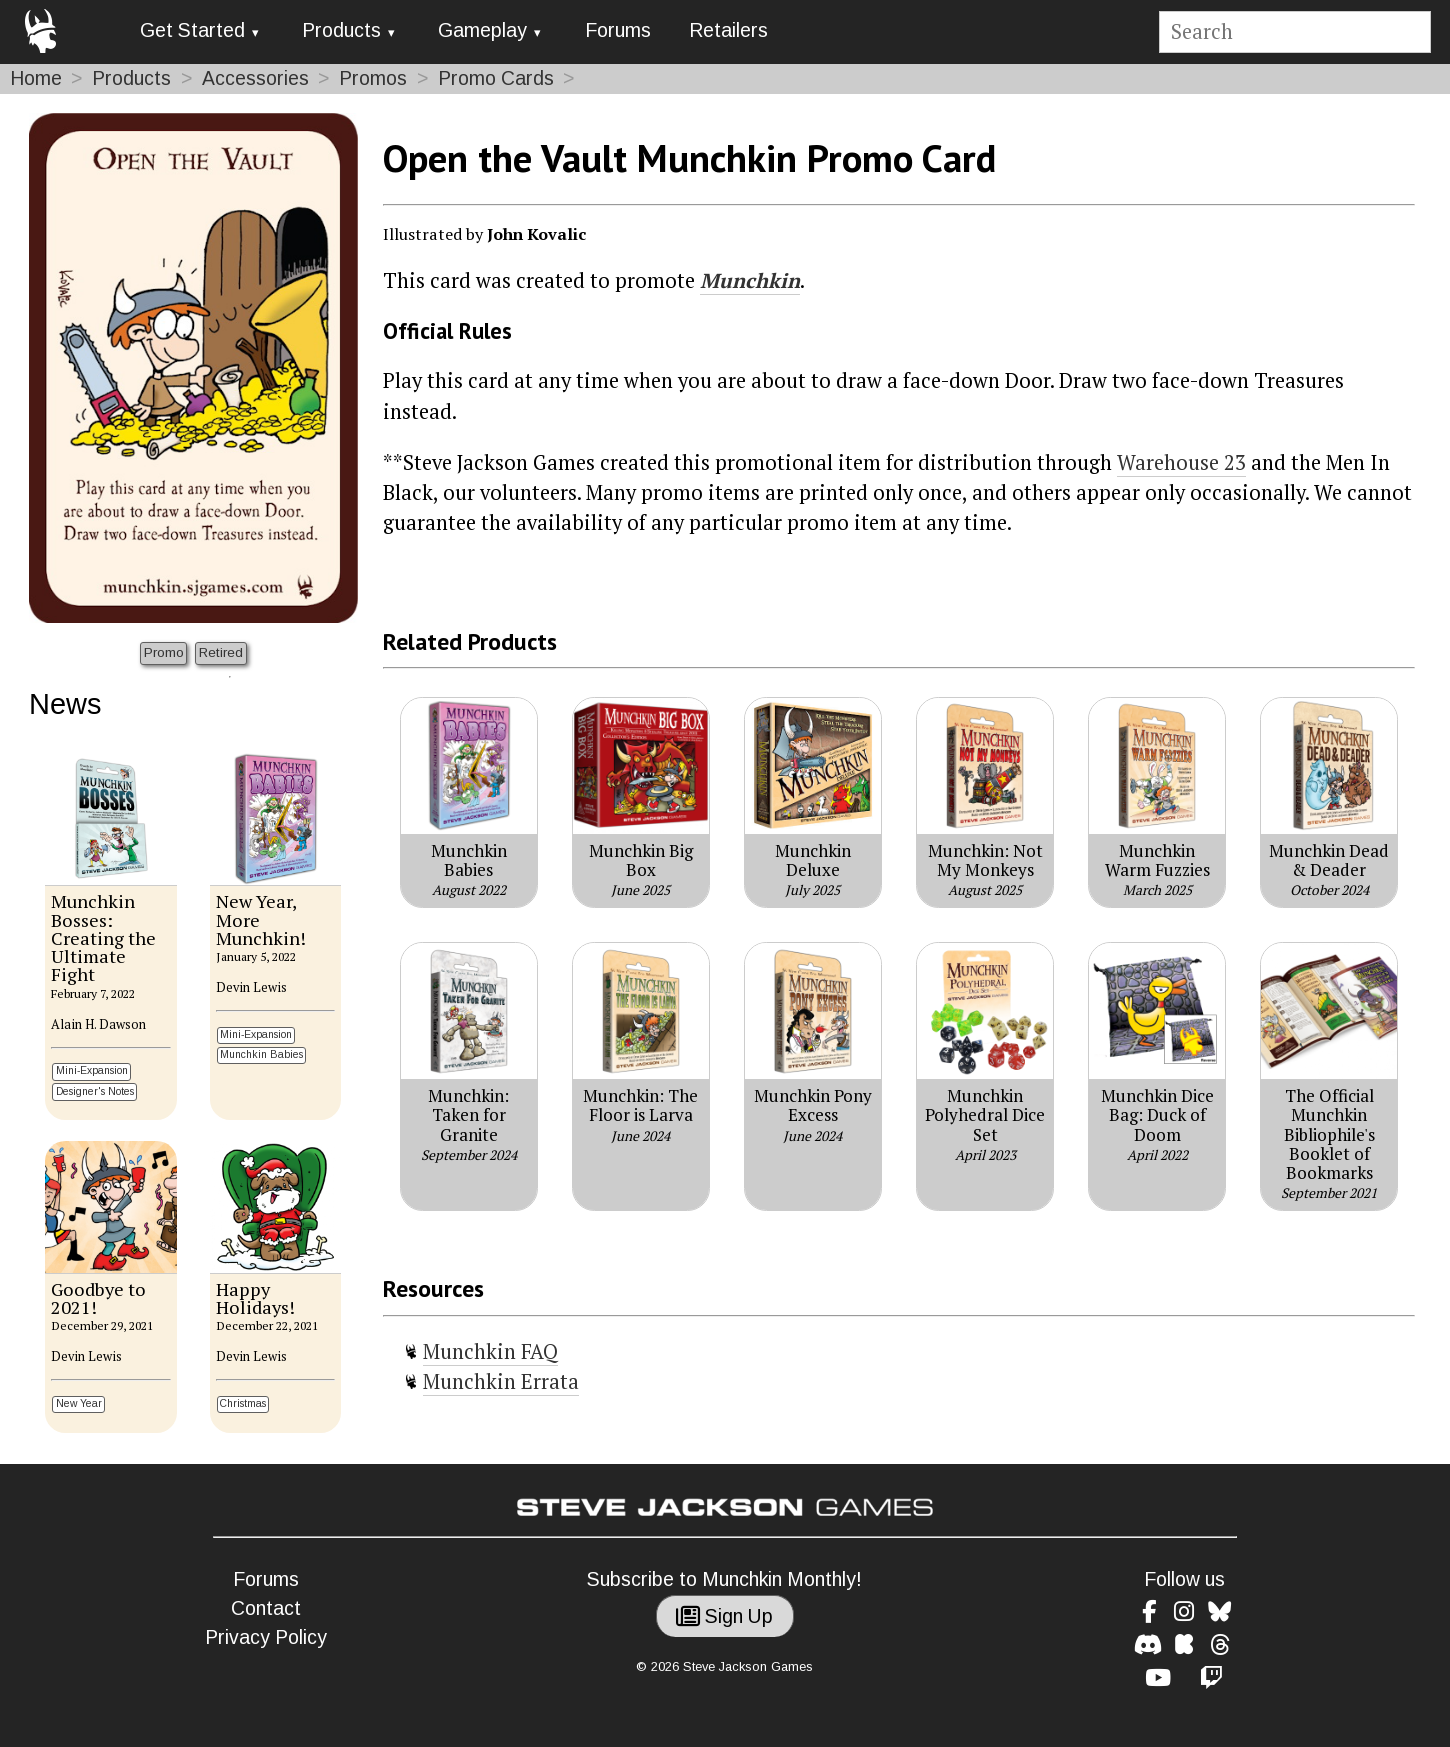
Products (341, 30)
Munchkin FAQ (490, 1351)
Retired (221, 652)
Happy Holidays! (255, 1298)
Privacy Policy (266, 1637)
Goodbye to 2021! (98, 1298)
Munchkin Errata (501, 1381)
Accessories (255, 78)
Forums (618, 30)
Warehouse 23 (1181, 462)
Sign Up (724, 1616)
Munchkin (750, 280)
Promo (164, 652)
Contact (266, 1608)
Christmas (243, 1403)
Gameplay (482, 30)
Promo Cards (496, 78)
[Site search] (1294, 32)
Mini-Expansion (92, 1070)
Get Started (192, 30)
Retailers (728, 30)
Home (36, 78)
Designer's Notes (95, 1091)
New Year (79, 1403)
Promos (373, 78)
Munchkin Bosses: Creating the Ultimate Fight (103, 937)
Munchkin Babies (261, 1054)
